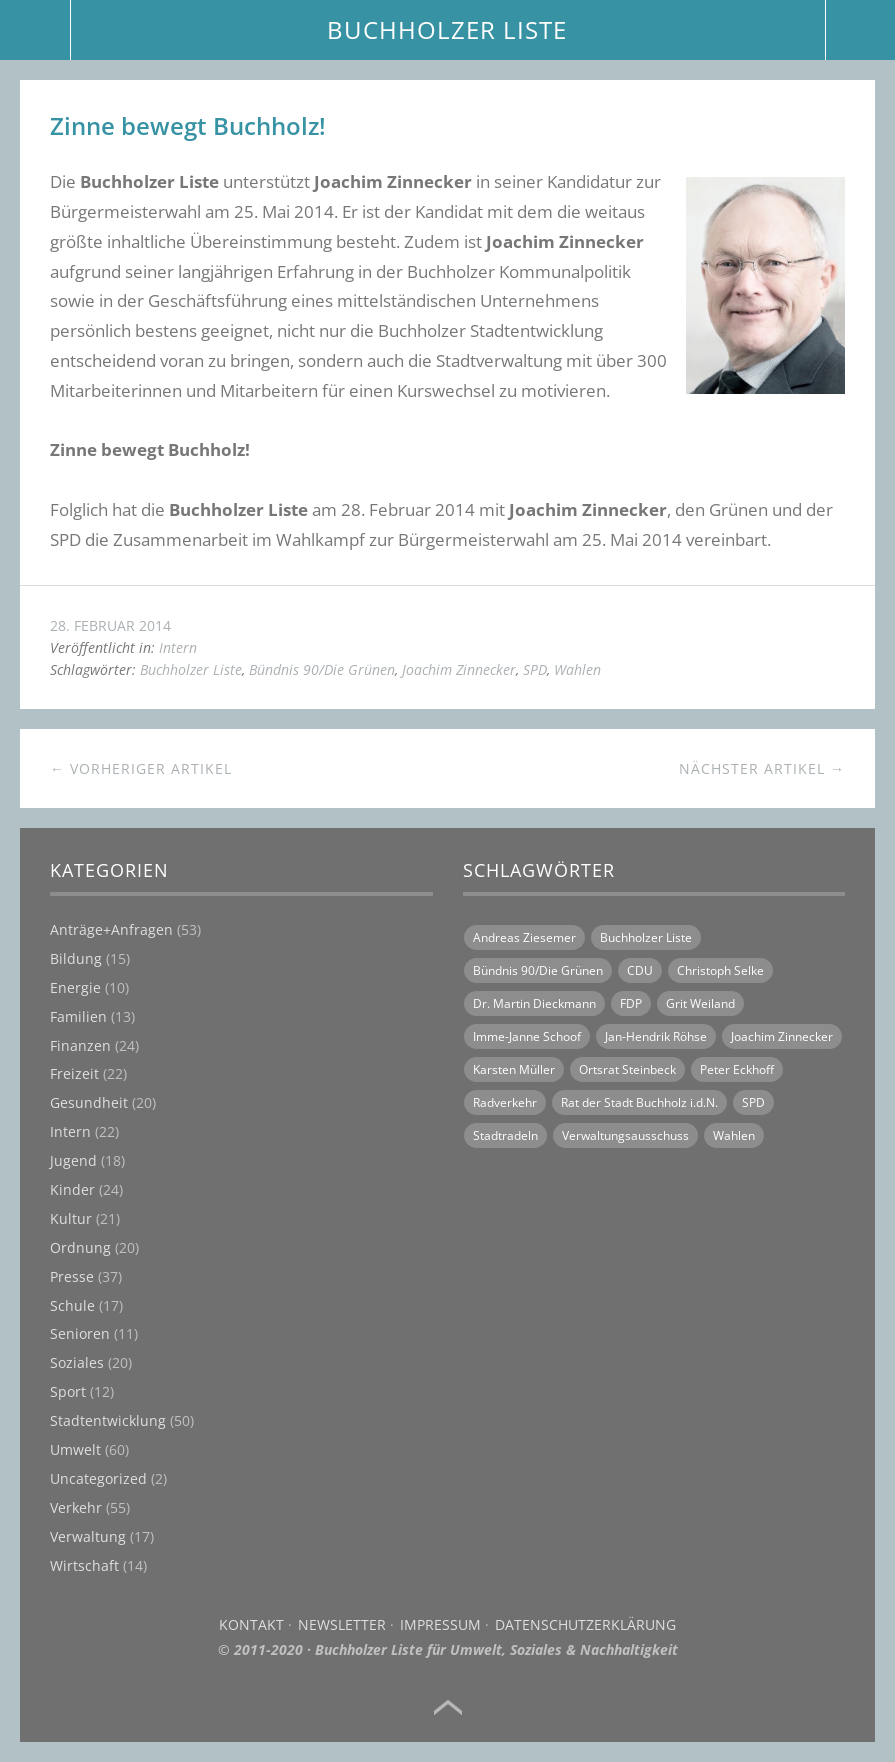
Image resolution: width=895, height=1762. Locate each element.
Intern (178, 647)
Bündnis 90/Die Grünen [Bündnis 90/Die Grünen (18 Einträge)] (538, 970)
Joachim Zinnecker (459, 669)
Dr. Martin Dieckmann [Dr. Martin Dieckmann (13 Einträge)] (534, 1003)
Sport (68, 1391)
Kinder (72, 1189)
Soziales (77, 1362)
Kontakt (251, 1624)
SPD (535, 669)
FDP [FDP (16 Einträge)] (631, 1003)
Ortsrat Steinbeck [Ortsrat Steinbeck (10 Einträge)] (627, 1069)
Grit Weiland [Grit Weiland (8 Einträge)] (700, 1003)
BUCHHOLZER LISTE (447, 29)
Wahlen (577, 669)
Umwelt (75, 1449)
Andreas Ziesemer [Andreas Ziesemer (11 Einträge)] (524, 937)
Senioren (80, 1333)
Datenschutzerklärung (585, 1624)
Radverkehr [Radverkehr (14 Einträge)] (505, 1102)
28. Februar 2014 (110, 625)
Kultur (71, 1218)
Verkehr (76, 1507)
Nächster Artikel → (762, 768)
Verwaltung (88, 1536)
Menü (35, 30)
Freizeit (74, 1073)
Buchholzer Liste (191, 669)
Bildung (76, 958)
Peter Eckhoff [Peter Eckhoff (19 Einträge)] (737, 1069)
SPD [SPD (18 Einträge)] (753, 1102)
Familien (78, 1016)
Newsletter (342, 1624)
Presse (72, 1276)
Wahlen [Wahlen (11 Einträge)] (734, 1135)
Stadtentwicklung (108, 1420)
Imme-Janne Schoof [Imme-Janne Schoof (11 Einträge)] (527, 1036)
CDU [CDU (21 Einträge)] (640, 970)
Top (448, 1708)
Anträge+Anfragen (111, 929)
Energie (75, 987)
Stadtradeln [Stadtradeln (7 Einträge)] (505, 1135)
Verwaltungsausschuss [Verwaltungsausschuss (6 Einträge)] (625, 1135)
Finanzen (80, 1045)
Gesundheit (89, 1102)
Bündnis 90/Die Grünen (322, 669)
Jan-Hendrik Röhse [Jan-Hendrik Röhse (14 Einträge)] (656, 1036)
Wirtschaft (84, 1565)
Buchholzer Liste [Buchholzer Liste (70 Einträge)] (646, 937)
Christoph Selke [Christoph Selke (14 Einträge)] (720, 970)
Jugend (73, 1160)
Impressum (440, 1624)
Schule (72, 1305)
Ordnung (80, 1247)
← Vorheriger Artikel (141, 768)
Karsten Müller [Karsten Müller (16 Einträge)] (514, 1069)
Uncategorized (98, 1478)
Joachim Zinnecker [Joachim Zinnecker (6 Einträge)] (782, 1036)
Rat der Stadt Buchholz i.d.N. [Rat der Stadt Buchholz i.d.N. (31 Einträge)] (639, 1102)
